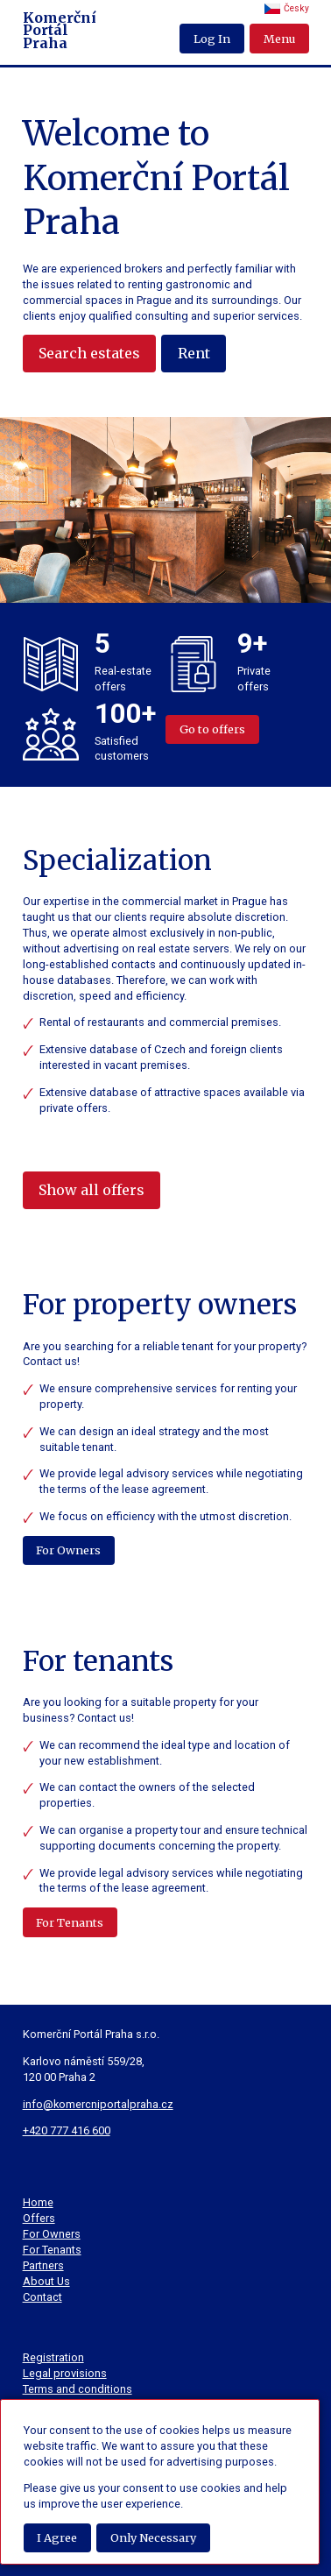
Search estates (89, 353)
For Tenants (69, 1922)
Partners (43, 2265)
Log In (212, 39)
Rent (194, 353)
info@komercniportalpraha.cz (98, 2104)
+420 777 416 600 (66, 2130)
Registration (53, 2357)
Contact (42, 2297)
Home (38, 2202)
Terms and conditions (77, 2389)
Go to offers (212, 729)
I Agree (57, 2537)
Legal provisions (65, 2373)
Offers (39, 2218)
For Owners (68, 1550)
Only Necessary (153, 2537)
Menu (279, 39)
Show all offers (91, 1190)
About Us (46, 2281)
